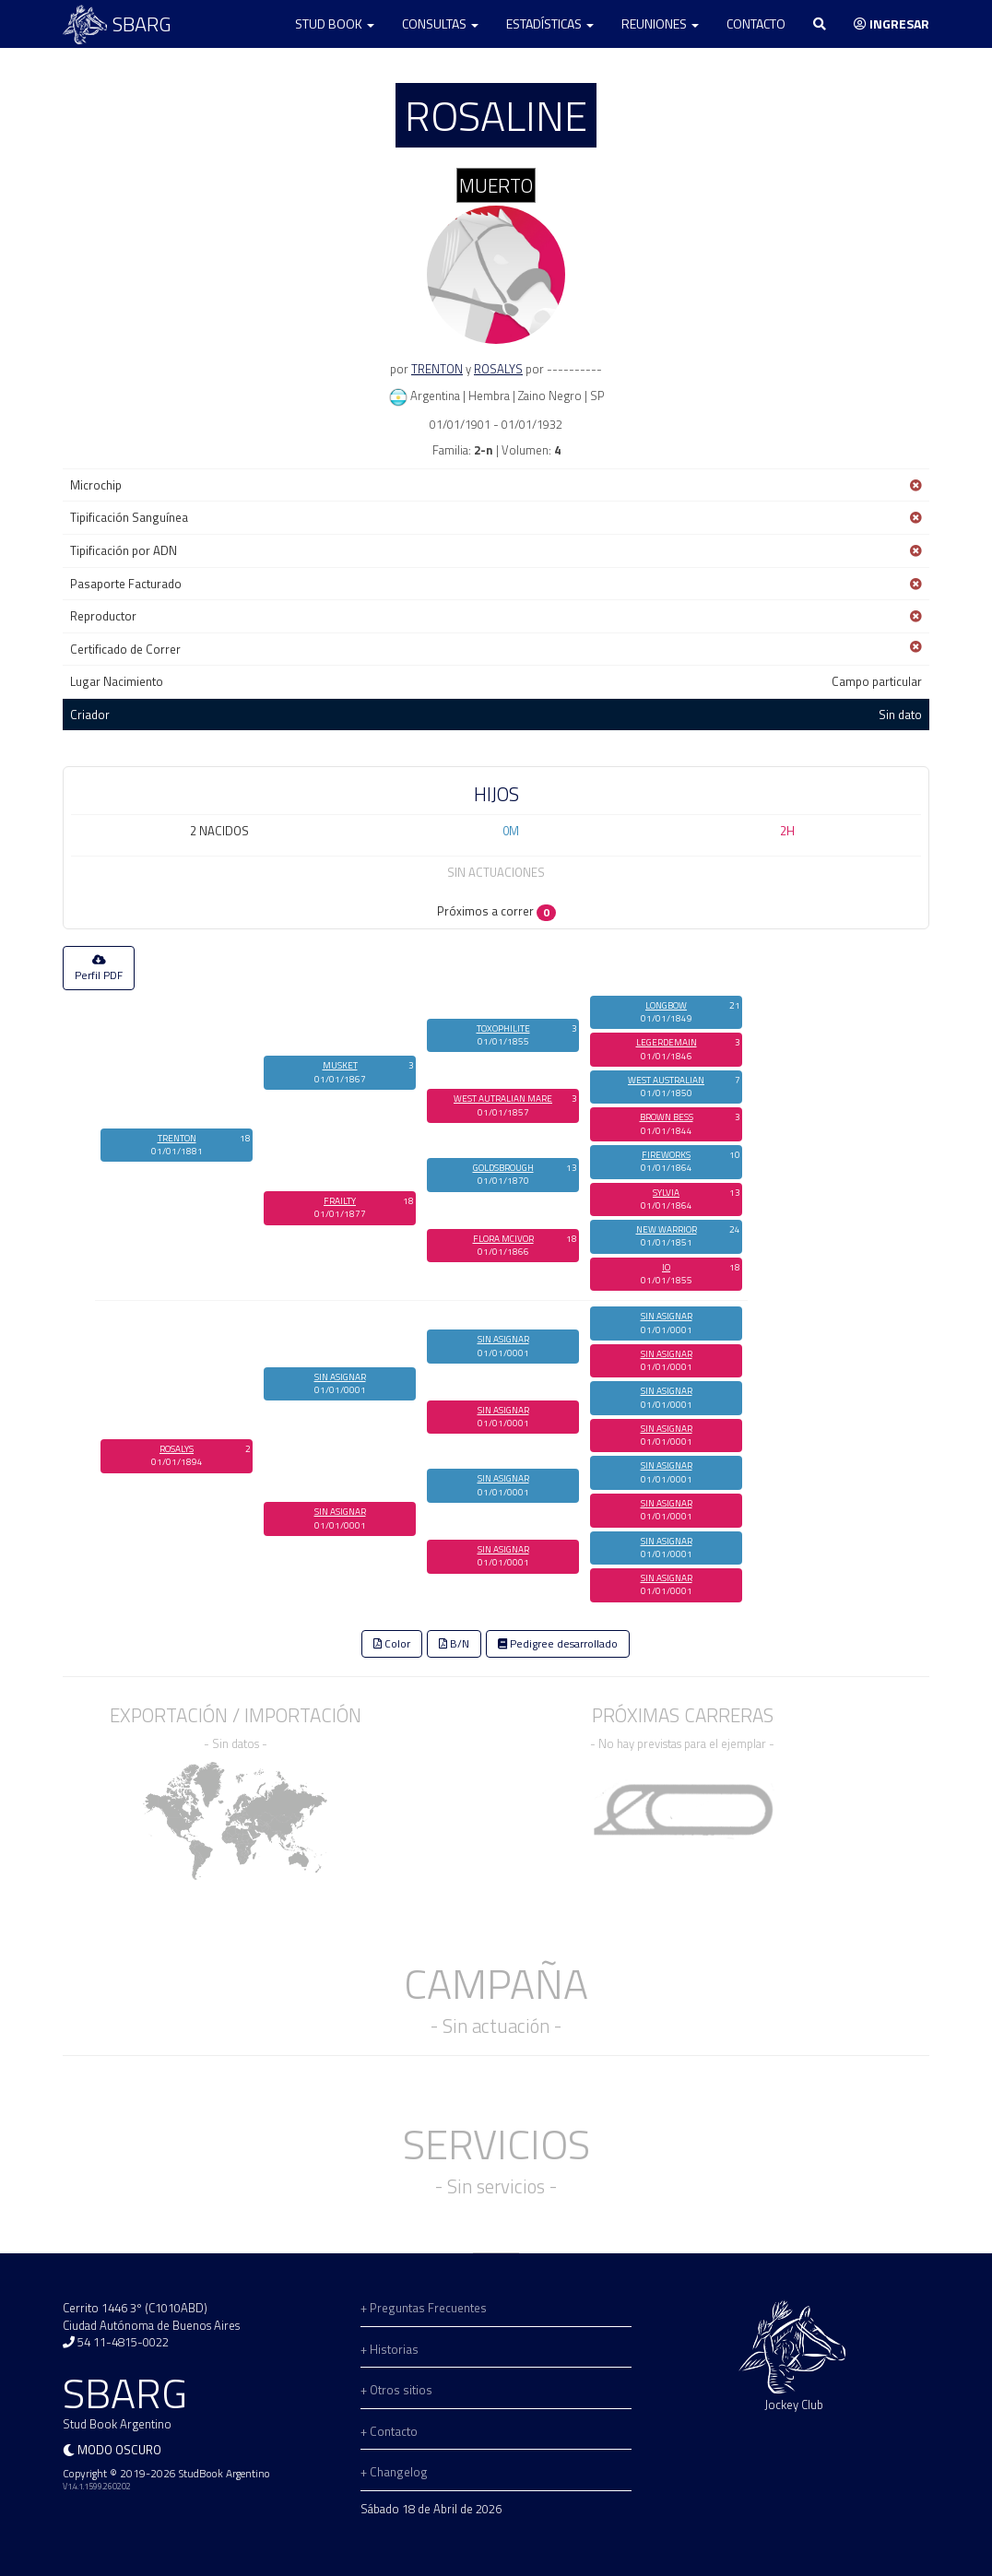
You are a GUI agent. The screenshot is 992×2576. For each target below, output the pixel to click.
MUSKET (340, 1065)
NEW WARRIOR (666, 1229)
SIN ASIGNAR (340, 1377)
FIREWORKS (666, 1155)
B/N (454, 1644)
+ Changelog (394, 2472)
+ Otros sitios (396, 2390)
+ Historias (389, 2349)
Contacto (755, 23)
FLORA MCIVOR (503, 1239)
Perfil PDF (99, 969)
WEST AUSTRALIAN (666, 1080)
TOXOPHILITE (503, 1028)
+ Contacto (389, 2431)
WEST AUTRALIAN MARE (503, 1098)
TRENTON (437, 369)
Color (391, 1644)
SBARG (117, 24)
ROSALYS (498, 369)
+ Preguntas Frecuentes (423, 2307)
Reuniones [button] (660, 23)
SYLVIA (666, 1192)
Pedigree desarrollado (558, 1644)
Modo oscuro (119, 2449)
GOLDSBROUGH (503, 1168)
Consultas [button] (440, 23)
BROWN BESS (666, 1117)
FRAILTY (340, 1201)
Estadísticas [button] (550, 23)
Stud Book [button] (334, 23)
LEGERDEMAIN (666, 1042)
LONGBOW (666, 1005)
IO (666, 1267)
